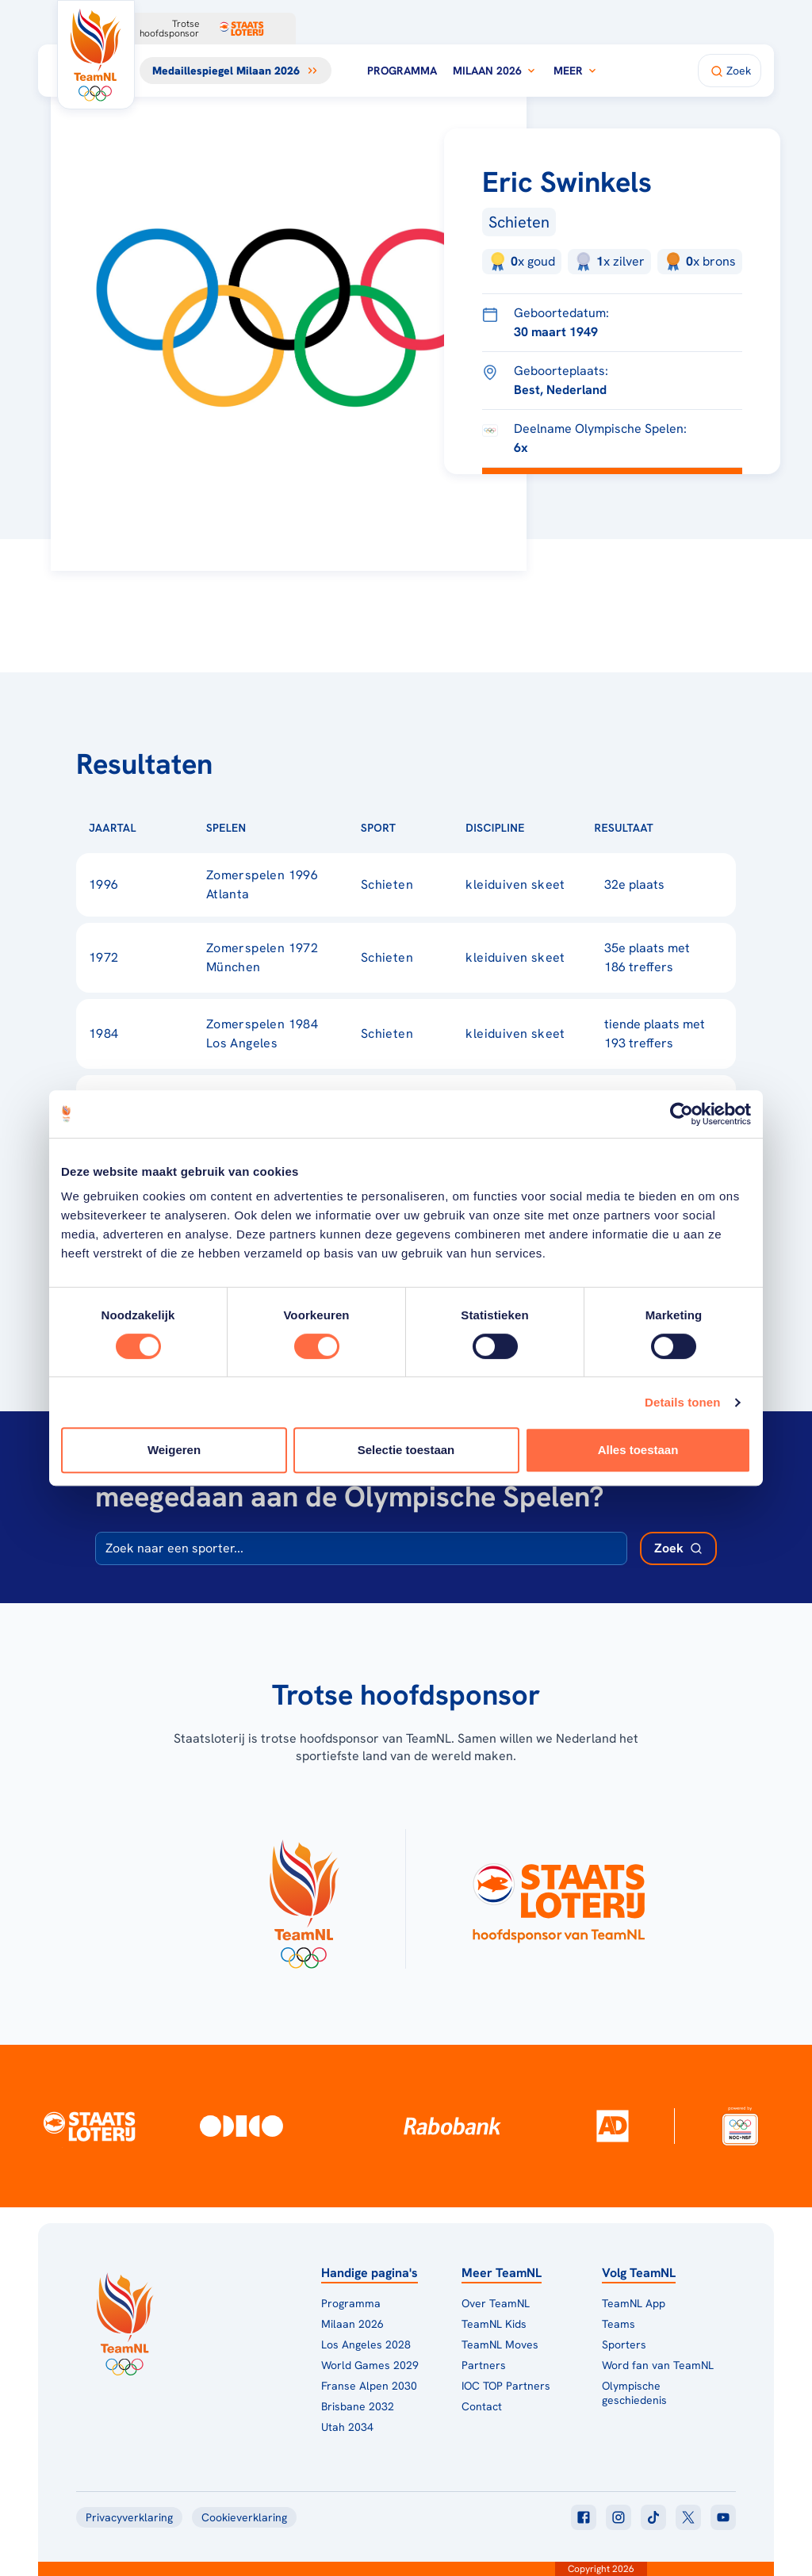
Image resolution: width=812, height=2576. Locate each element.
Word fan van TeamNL (658, 2365)
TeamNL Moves (500, 2344)
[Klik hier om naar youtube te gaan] (723, 2517)
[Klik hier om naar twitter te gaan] (688, 2517)
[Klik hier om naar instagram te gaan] (618, 2517)
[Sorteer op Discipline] (550, 828)
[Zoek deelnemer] (678, 1548)
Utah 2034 (347, 2427)
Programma (402, 70)
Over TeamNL (496, 2303)
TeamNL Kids (494, 2324)
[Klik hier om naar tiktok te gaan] (653, 2517)
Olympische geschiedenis (634, 2393)
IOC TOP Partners (506, 2386)
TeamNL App (633, 2303)
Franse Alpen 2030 (369, 2386)
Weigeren (174, 1449)
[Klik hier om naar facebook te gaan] (583, 2517)
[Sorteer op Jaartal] (162, 828)
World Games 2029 (370, 2365)
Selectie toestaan (406, 1449)
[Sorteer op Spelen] (272, 828)
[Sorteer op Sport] (421, 828)
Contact (482, 2406)
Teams (618, 2324)
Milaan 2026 (495, 70)
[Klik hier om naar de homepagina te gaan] (96, 54)
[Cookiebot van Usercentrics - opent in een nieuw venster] (681, 1114)
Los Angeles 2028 (366, 2344)
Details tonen (682, 1402)
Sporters (624, 2344)
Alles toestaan (638, 1449)
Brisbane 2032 (357, 2406)
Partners (484, 2365)
